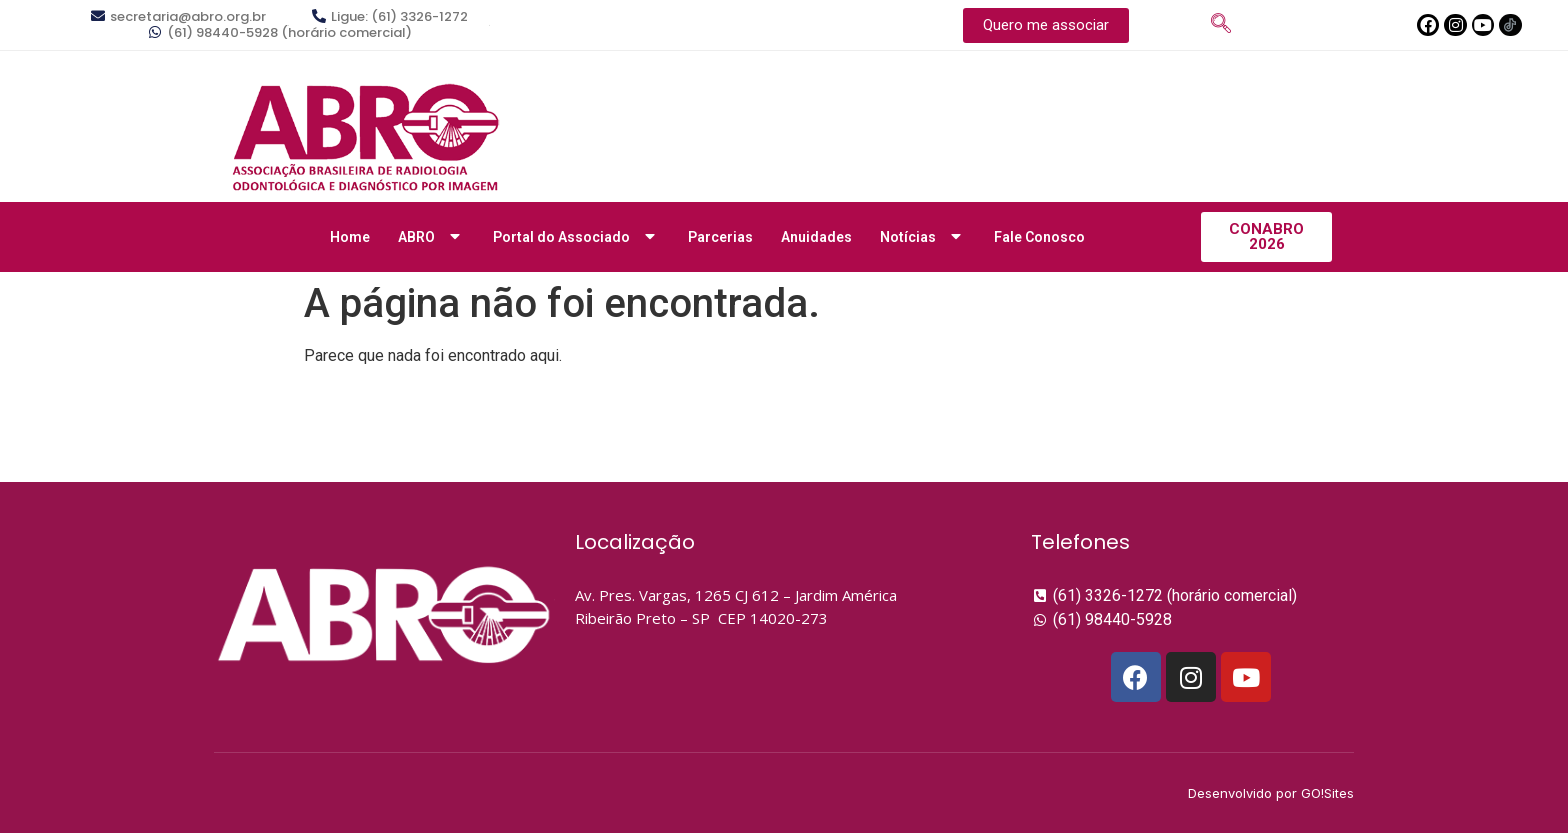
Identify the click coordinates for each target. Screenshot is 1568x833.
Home (350, 237)
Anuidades (816, 237)
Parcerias (720, 237)
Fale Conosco (1039, 237)
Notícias (923, 237)
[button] (1046, 25)
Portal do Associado (576, 237)
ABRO (431, 237)
